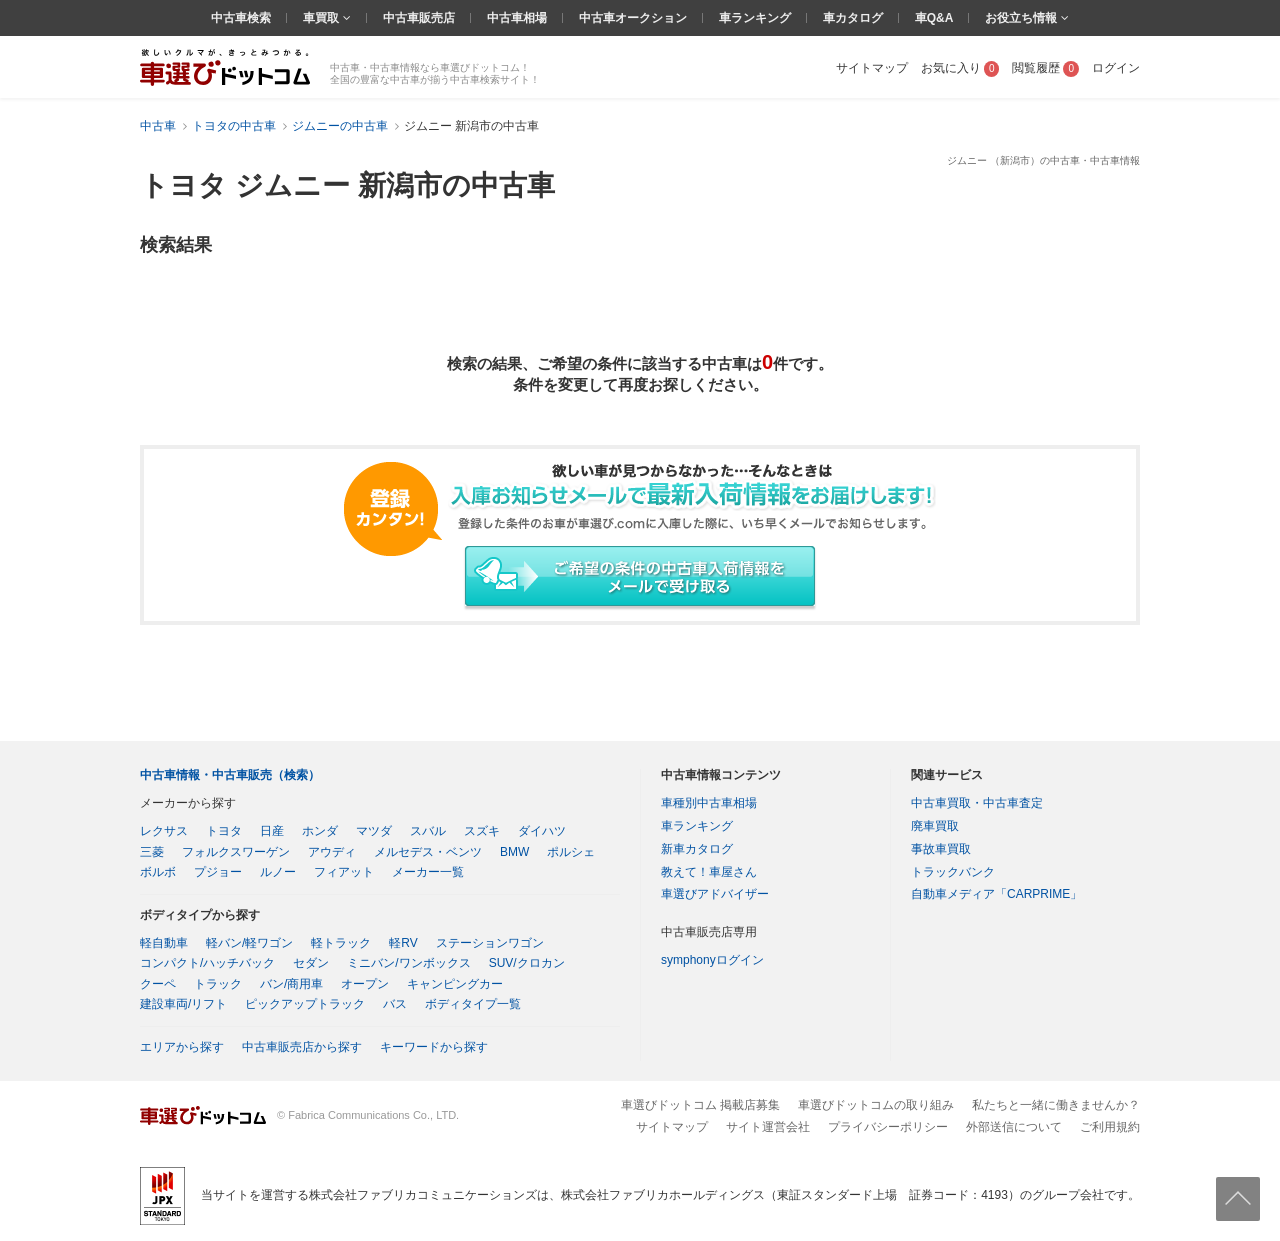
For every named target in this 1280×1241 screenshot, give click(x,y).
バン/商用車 (291, 984)
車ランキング (755, 18)
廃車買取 (935, 826)
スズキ (482, 831)
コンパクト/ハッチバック (207, 963)
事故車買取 (941, 849)
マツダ (374, 831)
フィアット (344, 872)
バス (395, 1004)
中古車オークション (633, 18)
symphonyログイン (712, 960)
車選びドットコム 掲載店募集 (700, 1105)
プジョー (218, 872)
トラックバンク (953, 872)
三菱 (152, 852)
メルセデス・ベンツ (428, 852)
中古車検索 (241, 18)
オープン (365, 984)
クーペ (158, 984)
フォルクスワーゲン (236, 852)
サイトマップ (872, 68)
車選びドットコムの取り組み (876, 1105)
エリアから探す (182, 1047)
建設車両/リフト (183, 1004)
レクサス (164, 831)
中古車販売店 (419, 18)
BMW (514, 852)
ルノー (278, 872)
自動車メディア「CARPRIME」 (996, 894)
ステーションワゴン (490, 943)
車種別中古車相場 (709, 803)
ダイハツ (542, 831)
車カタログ (853, 18)
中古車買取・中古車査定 (977, 803)
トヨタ (224, 831)
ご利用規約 (1110, 1127)
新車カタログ (697, 849)
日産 (272, 831)
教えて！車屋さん (709, 872)
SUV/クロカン (527, 963)
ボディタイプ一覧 (473, 1004)
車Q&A (934, 18)
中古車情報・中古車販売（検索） (230, 775)
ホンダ (320, 831)
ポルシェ (571, 852)
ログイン (1116, 68)
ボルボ (158, 872)
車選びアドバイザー (715, 894)
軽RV (403, 943)
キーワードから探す (434, 1047)
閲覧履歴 (1045, 68)
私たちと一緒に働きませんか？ (1056, 1105)
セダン (311, 963)
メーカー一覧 (428, 872)
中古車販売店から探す (302, 1047)
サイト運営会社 (768, 1127)
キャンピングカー (455, 984)
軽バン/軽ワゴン (249, 943)
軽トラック (341, 943)
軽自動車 (164, 943)
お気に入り (960, 68)
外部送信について (1014, 1127)
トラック (218, 984)
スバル (428, 831)
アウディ (332, 852)
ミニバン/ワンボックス (408, 963)
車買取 (322, 18)
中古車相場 (517, 18)
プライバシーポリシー (888, 1127)
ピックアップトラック (305, 1004)
